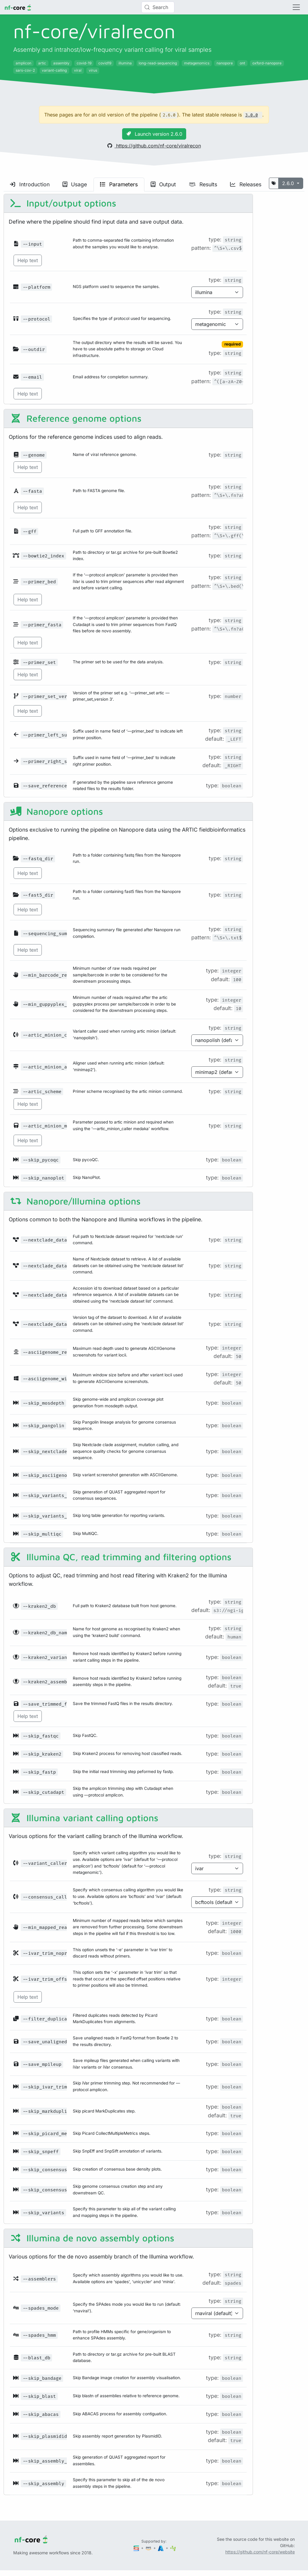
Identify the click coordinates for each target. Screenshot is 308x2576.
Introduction (30, 184)
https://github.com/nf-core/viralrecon (154, 146)
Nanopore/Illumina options (75, 1201)
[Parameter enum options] (217, 292)
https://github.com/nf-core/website (260, 2551)
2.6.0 (288, 183)
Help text (27, 260)
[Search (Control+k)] (157, 7)
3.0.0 (251, 115)
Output (163, 184)
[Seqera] (137, 2548)
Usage (75, 184)
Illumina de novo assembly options (92, 2238)
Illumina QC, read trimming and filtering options (120, 1556)
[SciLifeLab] (173, 2548)
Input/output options (63, 203)
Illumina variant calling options (84, 1817)
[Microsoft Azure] (161, 2548)
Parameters (119, 184)
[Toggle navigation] (296, 7)
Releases (245, 184)
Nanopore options (56, 811)
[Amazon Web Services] (149, 2548)
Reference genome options (75, 418)
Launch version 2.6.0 (154, 134)
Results (203, 184)
